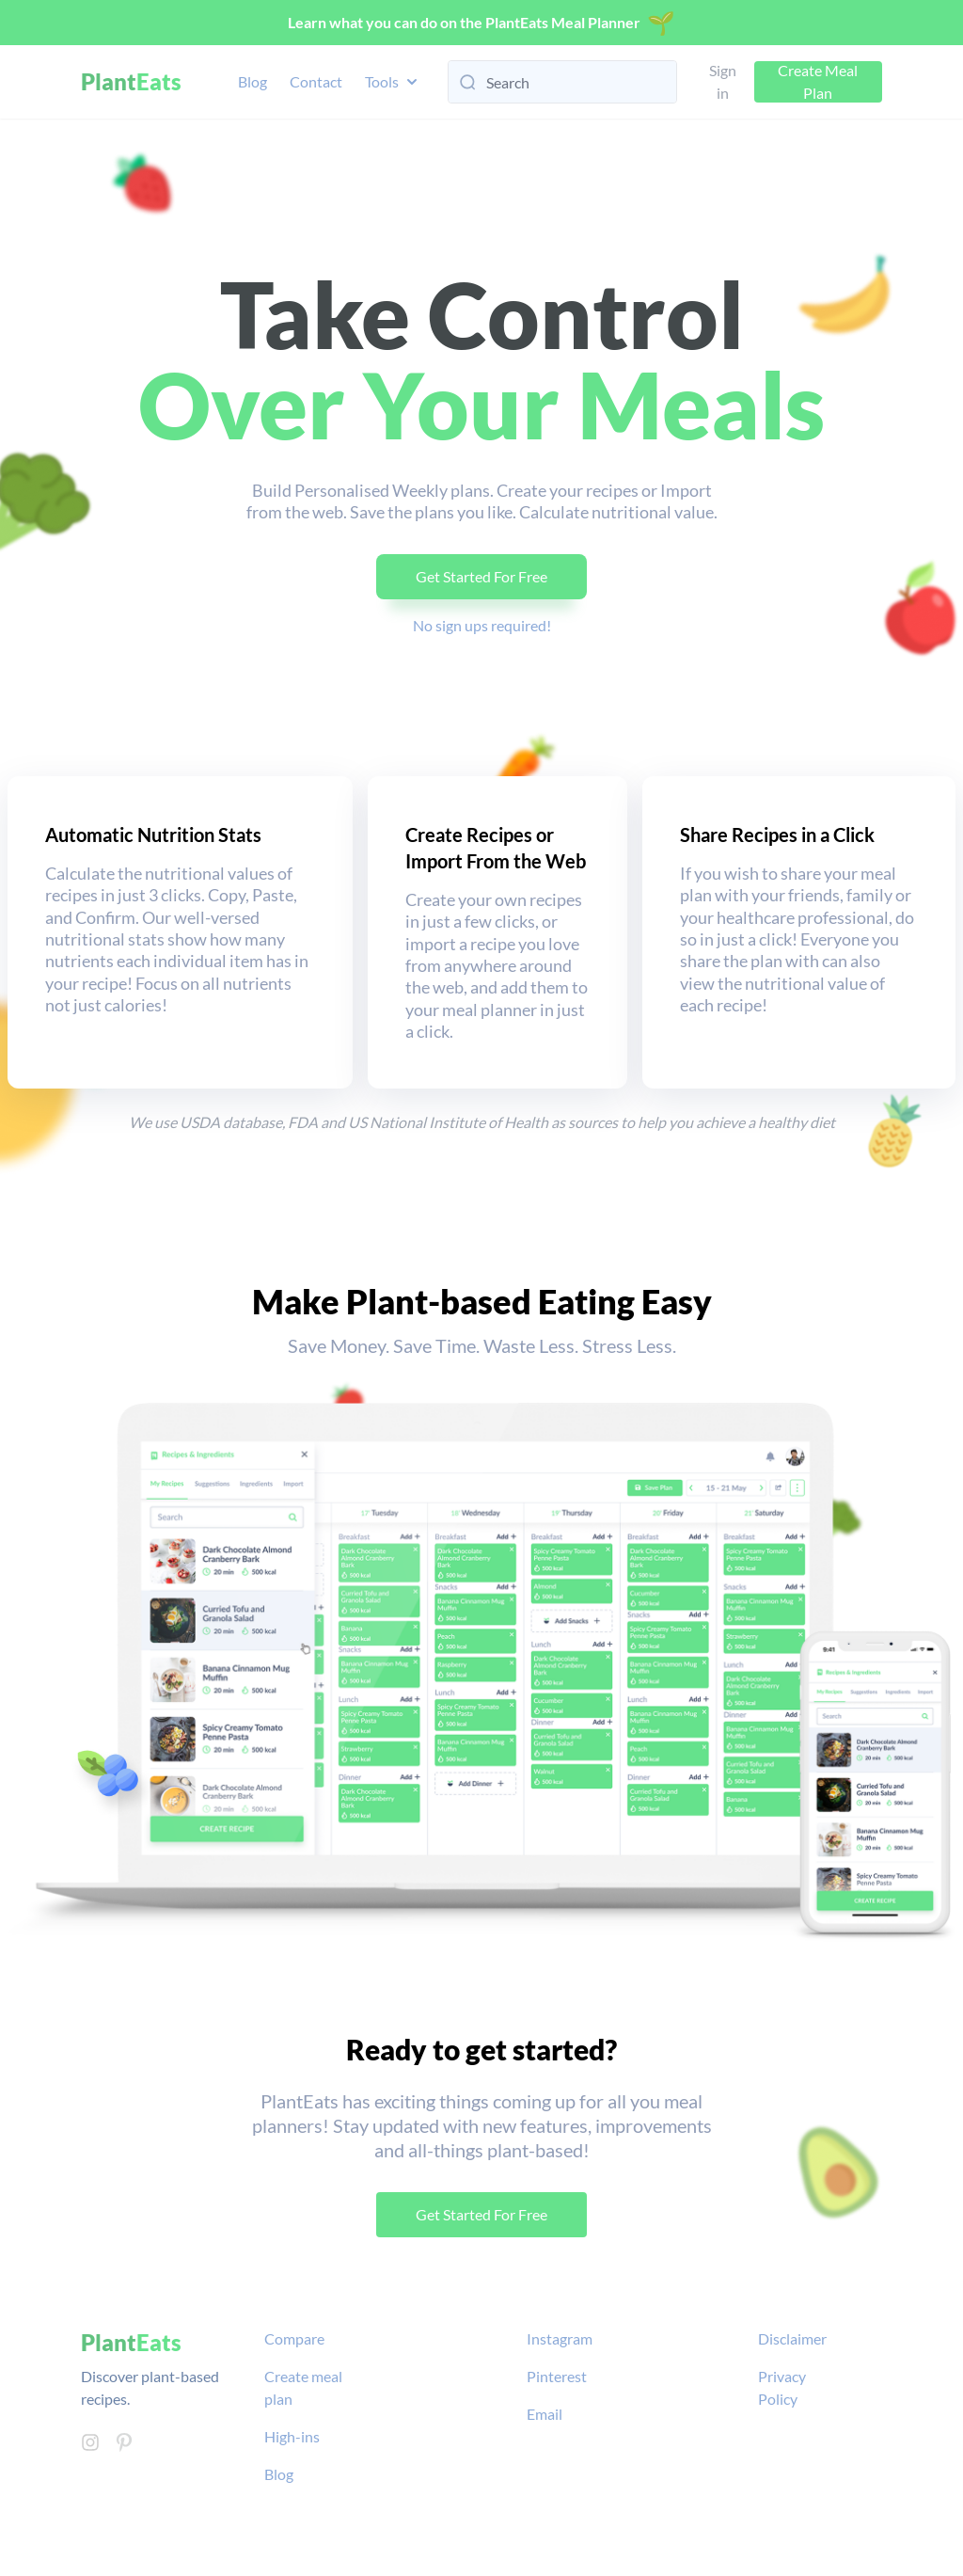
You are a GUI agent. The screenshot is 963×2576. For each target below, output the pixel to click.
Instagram (559, 2338)
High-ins (292, 2436)
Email (544, 2414)
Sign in (722, 81)
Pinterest (557, 2376)
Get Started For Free (481, 576)
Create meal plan (303, 2387)
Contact (316, 81)
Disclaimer (792, 2338)
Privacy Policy (782, 2387)
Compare (294, 2338)
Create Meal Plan (818, 81)
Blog (252, 81)
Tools (393, 81)
